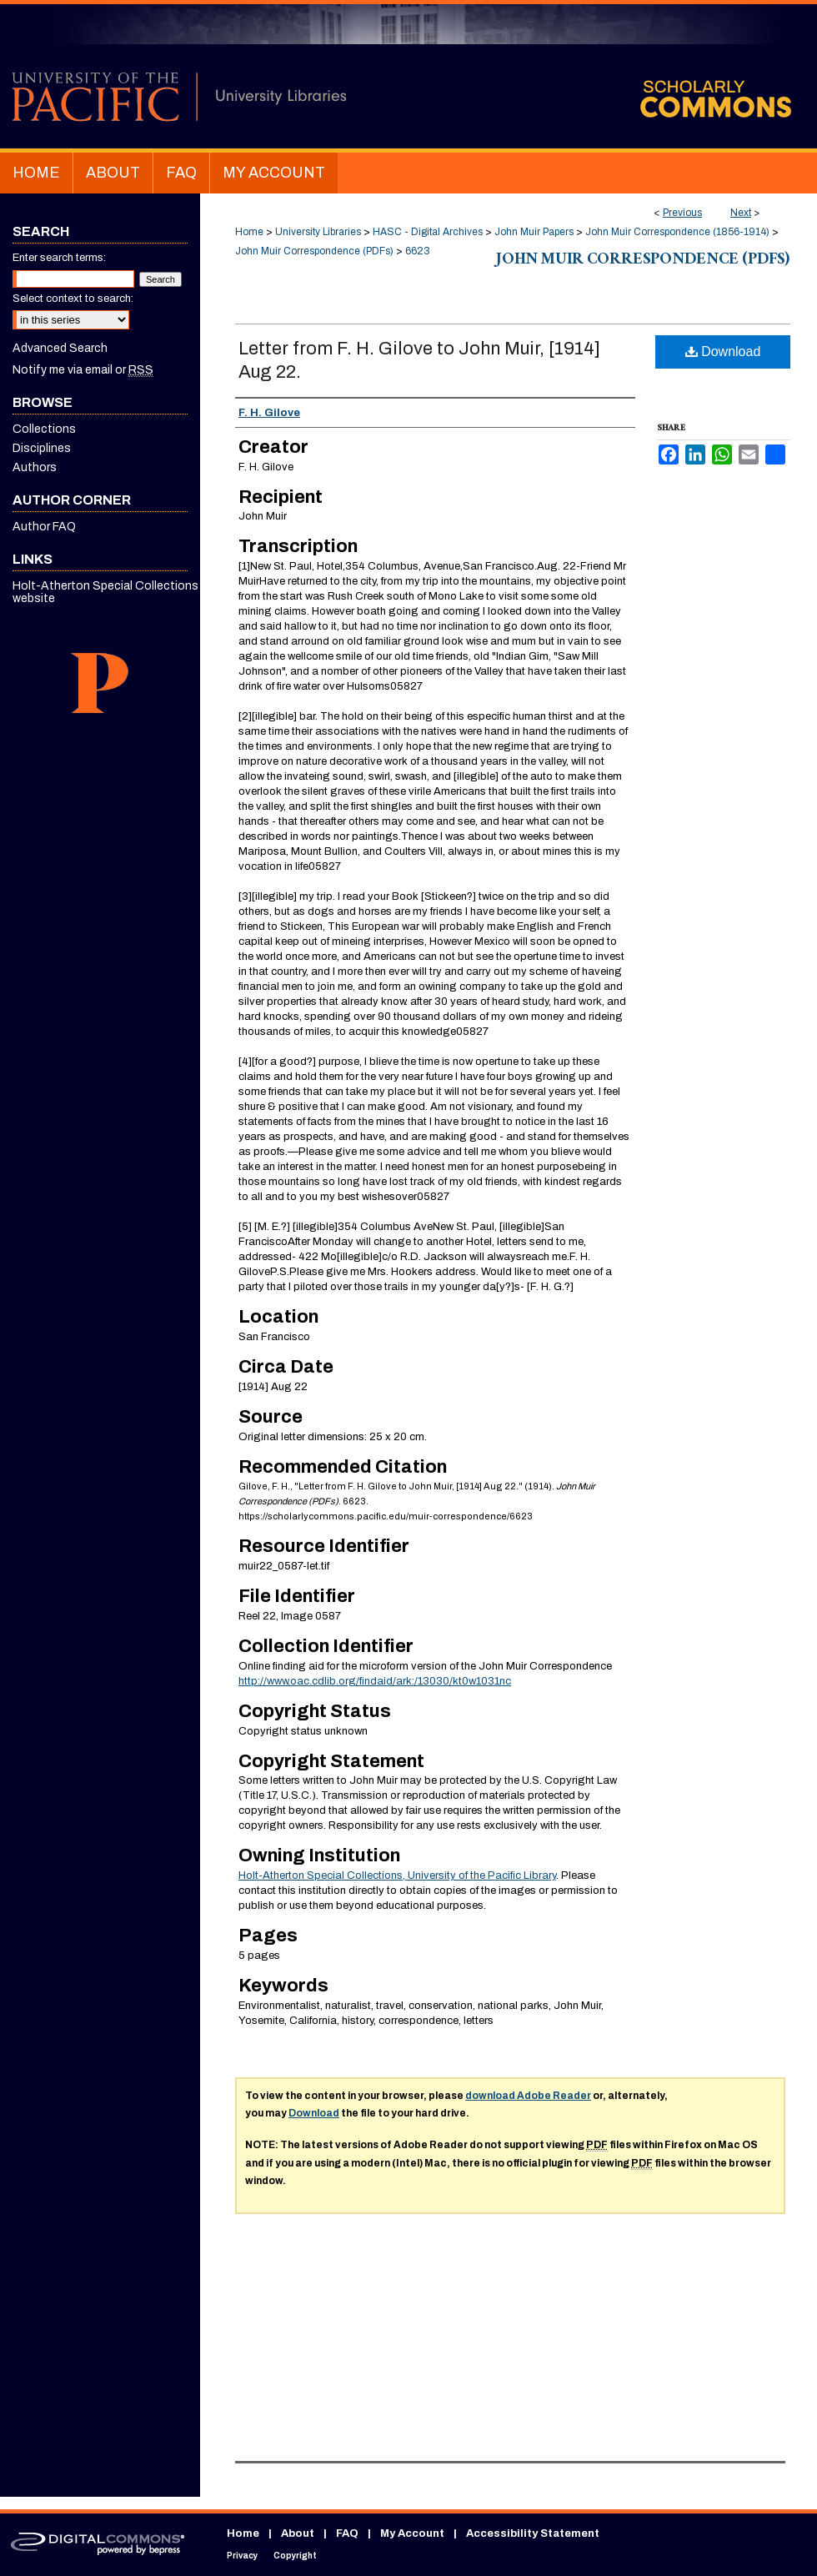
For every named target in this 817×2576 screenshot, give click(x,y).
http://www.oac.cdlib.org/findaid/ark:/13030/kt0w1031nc (374, 1681)
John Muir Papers (534, 232)
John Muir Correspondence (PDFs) (314, 251)
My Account (412, 2533)
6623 (417, 251)
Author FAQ (44, 526)
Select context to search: (73, 298)
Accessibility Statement (532, 2533)
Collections (44, 429)
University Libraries (318, 232)
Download (723, 351)
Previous (682, 212)
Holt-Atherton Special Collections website (105, 592)
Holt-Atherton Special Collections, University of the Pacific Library (397, 1875)
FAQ (347, 2533)
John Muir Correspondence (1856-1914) (677, 232)
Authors (35, 467)
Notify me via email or (83, 370)
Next (740, 212)
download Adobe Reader (528, 2095)
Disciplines (42, 448)
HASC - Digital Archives (428, 232)
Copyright (295, 2555)
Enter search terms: (59, 258)
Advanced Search (60, 348)
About (297, 2533)
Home (249, 232)
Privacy (242, 2555)
